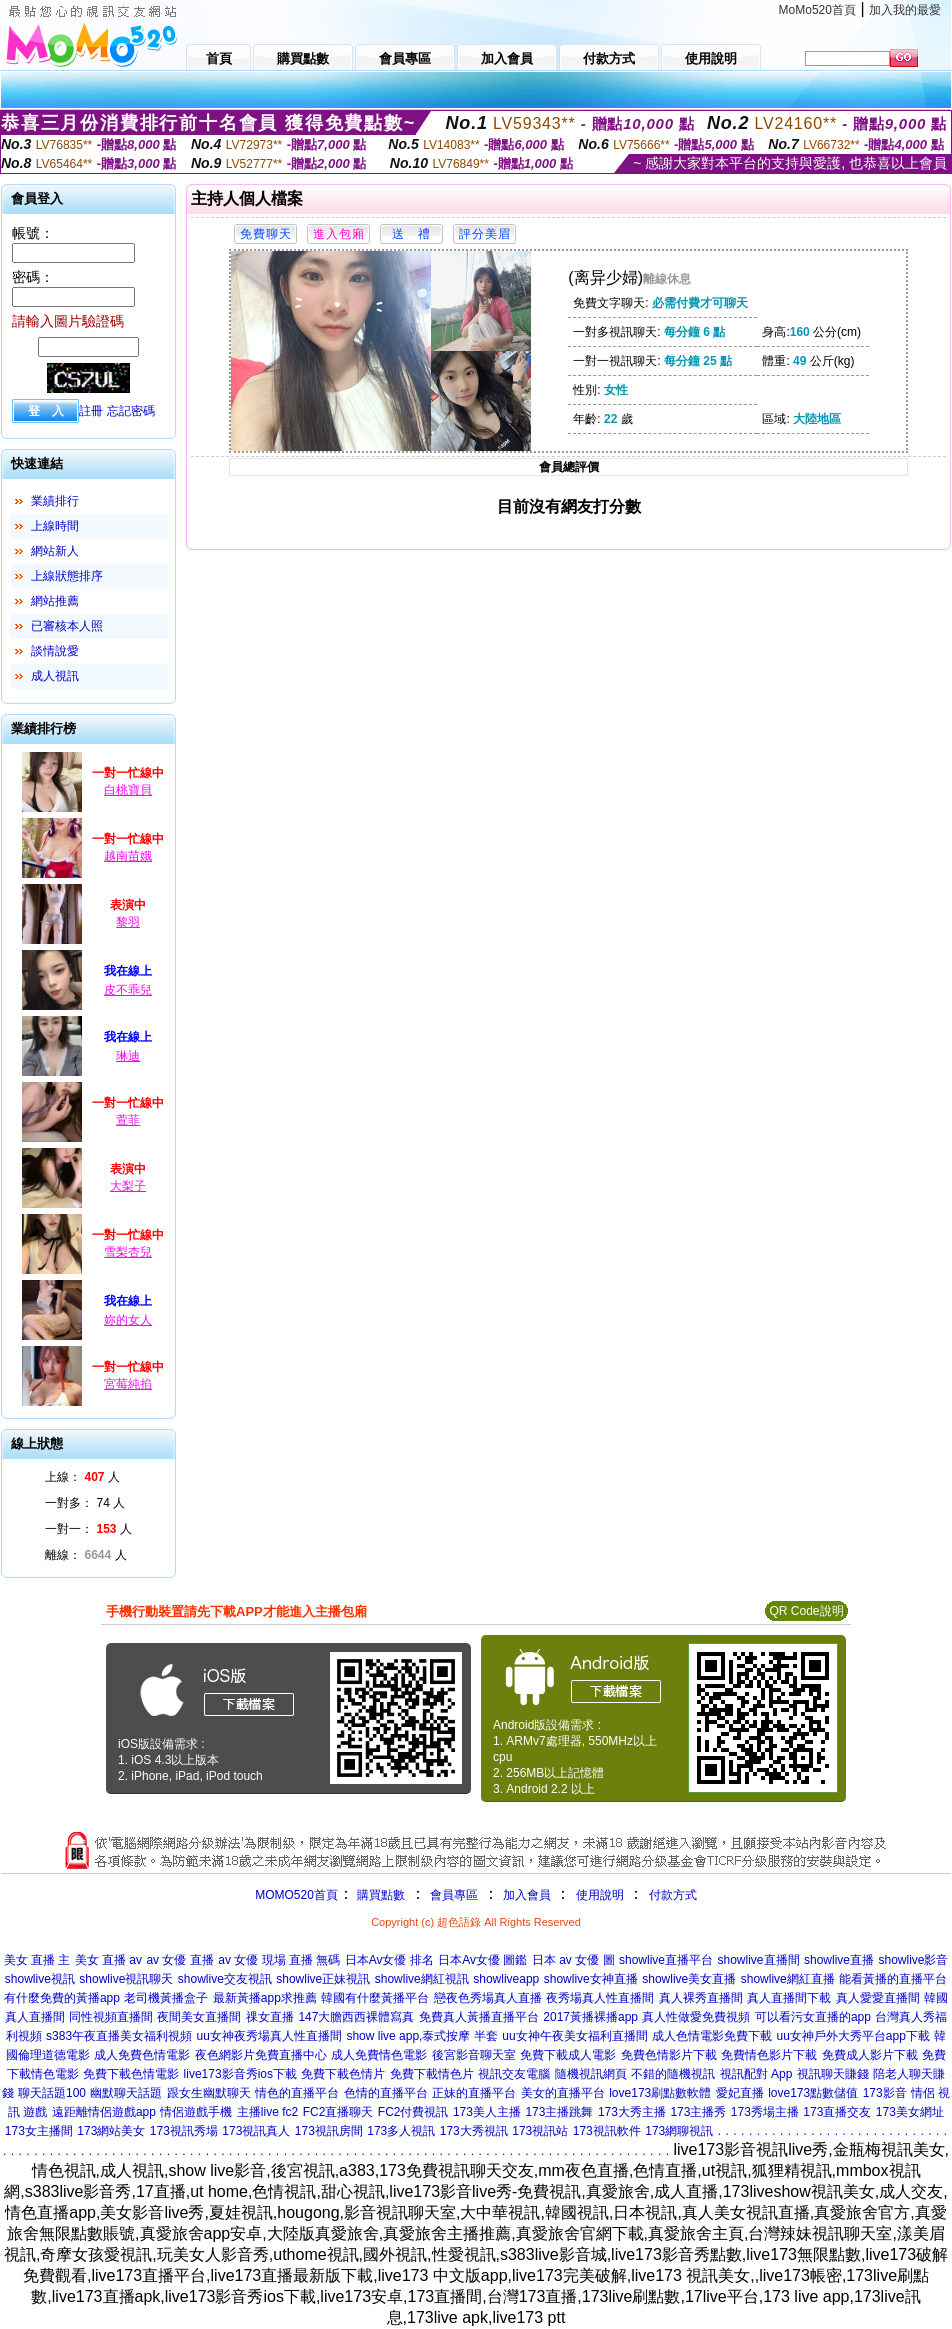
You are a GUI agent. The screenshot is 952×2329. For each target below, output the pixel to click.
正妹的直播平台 (474, 2093)
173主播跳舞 (559, 2112)
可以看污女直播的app (813, 2017)
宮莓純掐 (128, 1384)
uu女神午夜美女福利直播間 (574, 2036)
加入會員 (527, 1895)
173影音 (885, 2093)
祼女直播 (270, 2017)
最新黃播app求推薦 (265, 1998)
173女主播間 (39, 2131)
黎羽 (128, 922)
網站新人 (55, 551)
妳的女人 (128, 1320)
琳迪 (128, 1056)
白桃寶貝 (128, 790)
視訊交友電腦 (514, 2074)
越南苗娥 (128, 856)
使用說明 (600, 1895)
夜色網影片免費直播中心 (261, 2055)
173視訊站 (540, 2131)
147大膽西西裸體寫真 (356, 2017)
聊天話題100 (52, 2093)
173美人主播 (487, 2112)
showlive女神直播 (591, 1979)
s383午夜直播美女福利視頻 (119, 2036)
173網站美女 (111, 2131)
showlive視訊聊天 (126, 1979)
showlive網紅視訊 (422, 1979)
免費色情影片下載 (669, 2055)
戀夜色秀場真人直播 (488, 1998)
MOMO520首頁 (296, 1895)
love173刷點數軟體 (660, 2093)
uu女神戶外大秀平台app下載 (853, 2036)
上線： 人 (82, 1477)
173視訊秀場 (184, 2131)
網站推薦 (55, 601)
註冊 (91, 411)
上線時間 (55, 526)
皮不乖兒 (128, 990)
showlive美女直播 (689, 1979)
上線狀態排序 (67, 576)
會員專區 (454, 1895)
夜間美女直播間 (199, 2017)
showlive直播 (839, 1960)
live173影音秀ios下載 (240, 2074)
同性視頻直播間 (111, 2017)
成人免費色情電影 (142, 2055)
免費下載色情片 (343, 2074)
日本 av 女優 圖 (573, 1960)
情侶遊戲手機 (196, 2112)
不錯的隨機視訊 (673, 2074)
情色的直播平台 (297, 2093)
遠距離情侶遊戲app (104, 2112)
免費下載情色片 (432, 2074)
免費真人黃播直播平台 (479, 2017)
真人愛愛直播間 (878, 1998)
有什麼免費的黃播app (62, 1998)
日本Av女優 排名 (389, 1960)
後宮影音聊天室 (474, 2055)
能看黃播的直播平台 (893, 1979)
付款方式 (673, 1895)
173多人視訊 (401, 2131)
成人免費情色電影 (379, 2055)
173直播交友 (837, 2112)
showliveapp (506, 1979)
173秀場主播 (765, 2112)
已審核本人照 (67, 626)
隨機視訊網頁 (591, 2074)
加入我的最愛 (905, 10)
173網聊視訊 (679, 2131)
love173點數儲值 (813, 2093)
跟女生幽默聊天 (209, 2093)
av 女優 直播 (179, 1960)
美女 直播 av (108, 1960)
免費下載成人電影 (568, 2055)
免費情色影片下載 (769, 2055)
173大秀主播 (632, 2112)
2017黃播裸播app (590, 2017)
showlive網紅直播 (788, 1979)
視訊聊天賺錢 (833, 2074)
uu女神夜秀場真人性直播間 (269, 2036)
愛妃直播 (740, 2093)
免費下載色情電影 (131, 2074)
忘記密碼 (131, 411)
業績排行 (55, 501)
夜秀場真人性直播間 (600, 1998)
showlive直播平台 (666, 1960)
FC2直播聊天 (338, 2112)
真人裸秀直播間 (701, 1998)
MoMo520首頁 (817, 10)
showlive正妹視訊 (323, 1979)
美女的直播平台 (563, 2093)
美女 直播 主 (37, 1960)
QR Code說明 (806, 1611)
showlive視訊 (40, 1979)
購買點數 (379, 1895)
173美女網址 (910, 2112)
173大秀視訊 (474, 2131)
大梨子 (128, 1186)
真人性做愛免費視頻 (696, 2017)
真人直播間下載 (789, 1998)
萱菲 (128, 1120)
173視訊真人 (256, 2131)
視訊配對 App (756, 2074)
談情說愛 (55, 651)
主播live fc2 (267, 2112)
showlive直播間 (758, 1960)
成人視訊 (55, 676)
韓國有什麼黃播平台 (375, 1998)
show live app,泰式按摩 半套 (421, 2036)
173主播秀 (698, 2112)
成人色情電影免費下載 (712, 2036)
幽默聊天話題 (126, 2093)
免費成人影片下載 (870, 2055)
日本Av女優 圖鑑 (482, 1960)
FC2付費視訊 (413, 2112)
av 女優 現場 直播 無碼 (279, 1960)
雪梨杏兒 (128, 1252)
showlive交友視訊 (225, 1979)
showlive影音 (913, 1960)
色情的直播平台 (386, 2093)
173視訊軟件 (607, 2131)
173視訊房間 (329, 2131)
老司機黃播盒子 (166, 1998)
